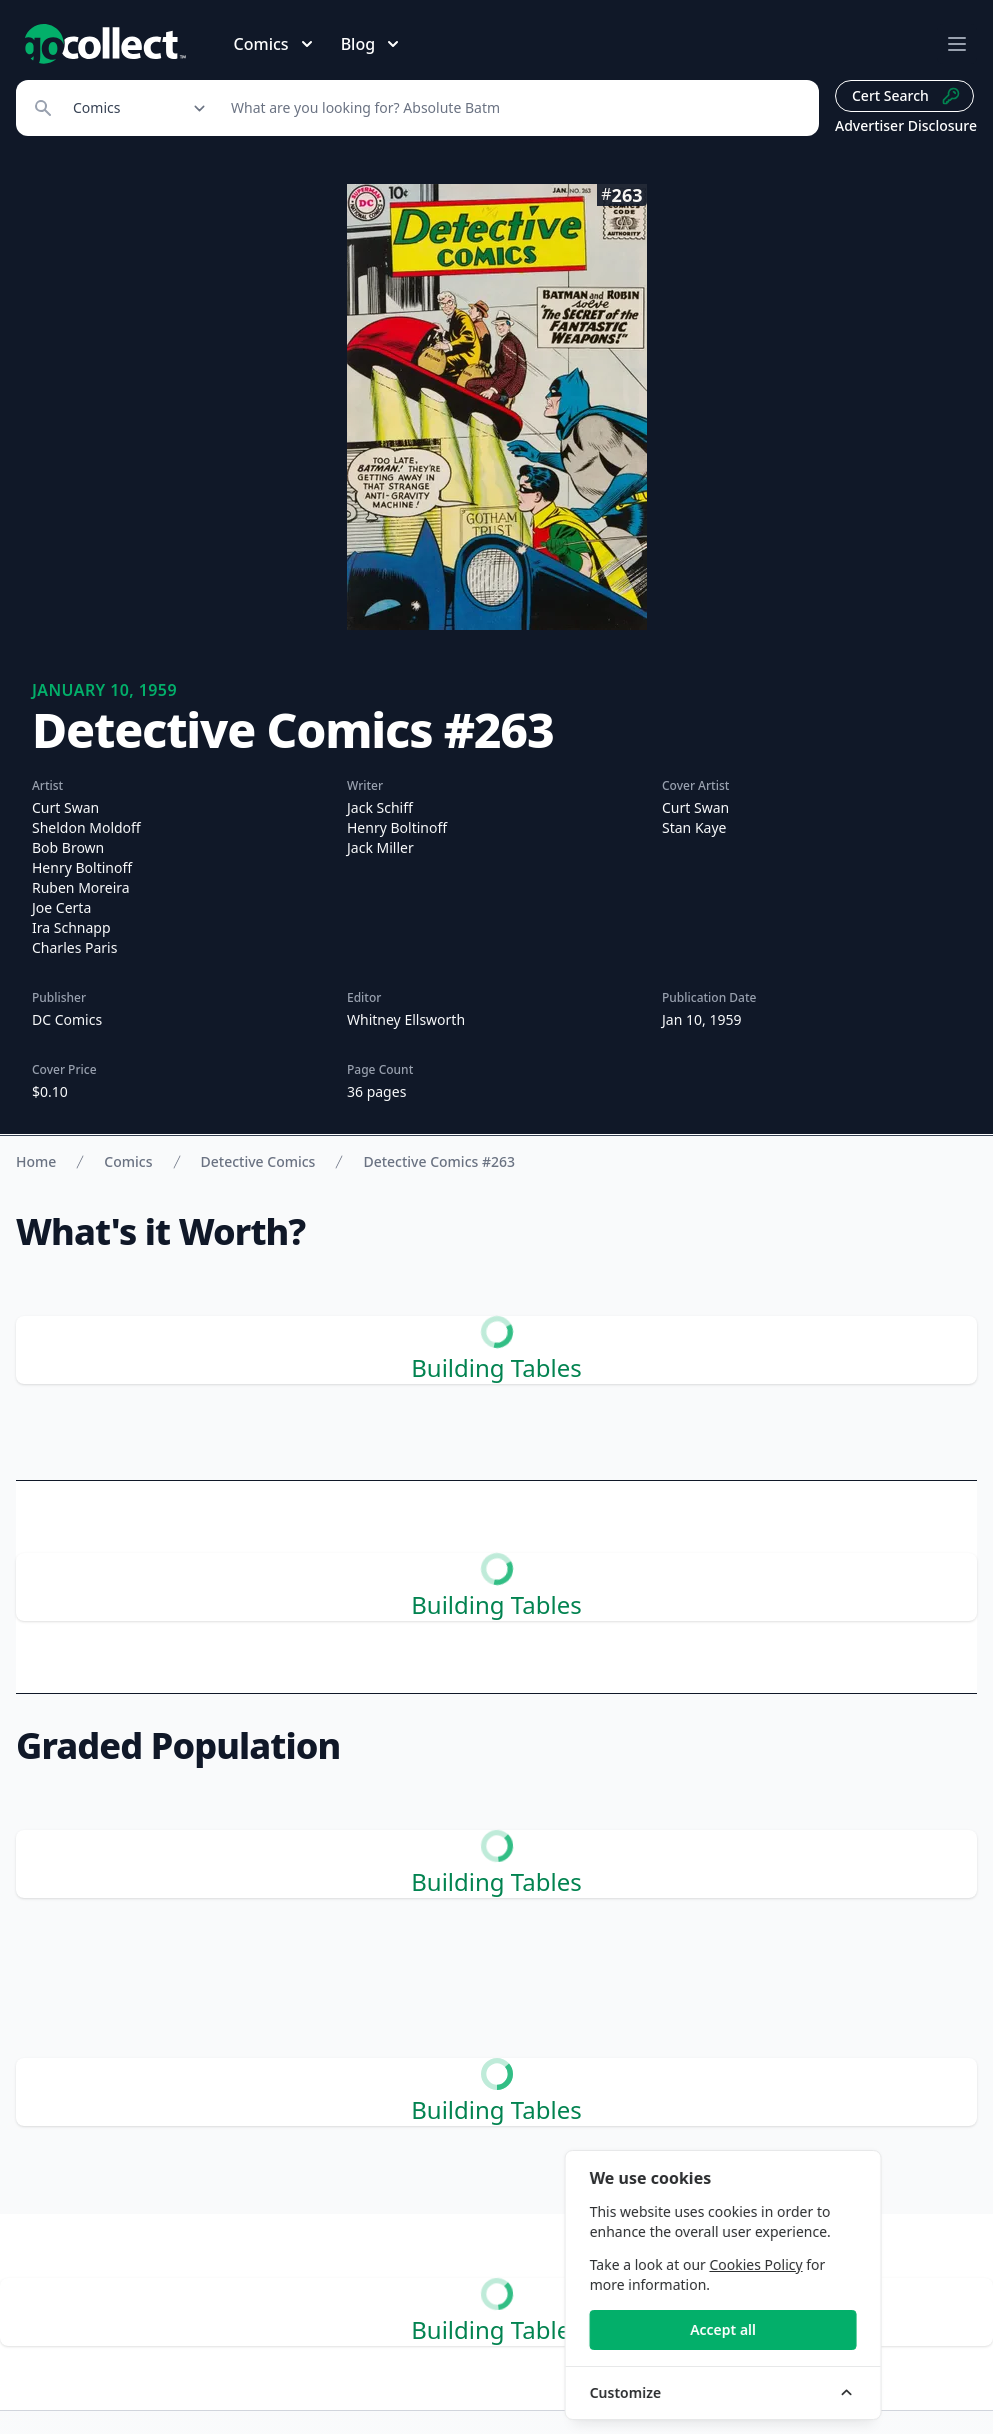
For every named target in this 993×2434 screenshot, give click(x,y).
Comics (128, 1161)
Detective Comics (258, 1161)
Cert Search (906, 96)
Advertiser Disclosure (906, 125)
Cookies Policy (846, 2264)
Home (36, 1161)
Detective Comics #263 (439, 1161)
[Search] (514, 108)
